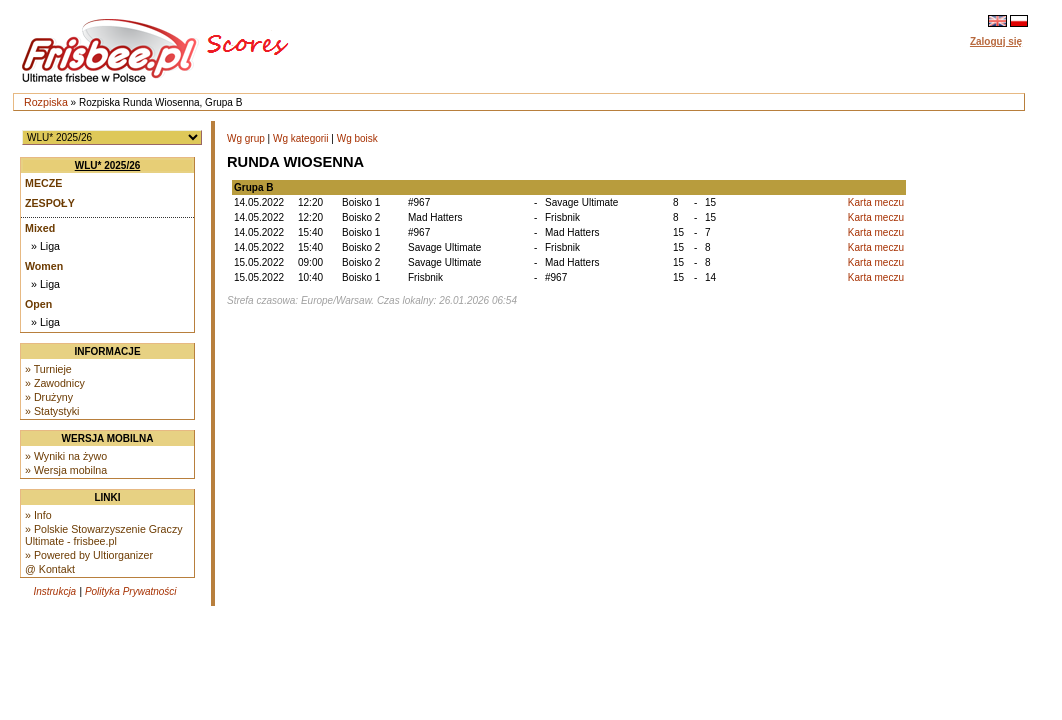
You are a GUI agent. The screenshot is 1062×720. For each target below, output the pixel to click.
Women (44, 266)
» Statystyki (52, 411)
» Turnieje (48, 369)
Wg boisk (357, 138)
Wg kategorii (301, 138)
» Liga (45, 246)
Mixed (40, 228)
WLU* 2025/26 (108, 165)
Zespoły (50, 203)
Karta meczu (876, 202)
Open (38, 304)
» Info (38, 515)
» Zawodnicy (55, 383)
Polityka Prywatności (131, 591)
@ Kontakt (50, 569)
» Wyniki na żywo (66, 456)
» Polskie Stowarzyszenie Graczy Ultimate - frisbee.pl (104, 535)
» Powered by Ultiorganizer (89, 555)
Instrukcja (54, 591)
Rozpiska (46, 102)
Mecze (43, 183)
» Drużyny (49, 397)
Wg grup (246, 138)
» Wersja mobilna (66, 470)
